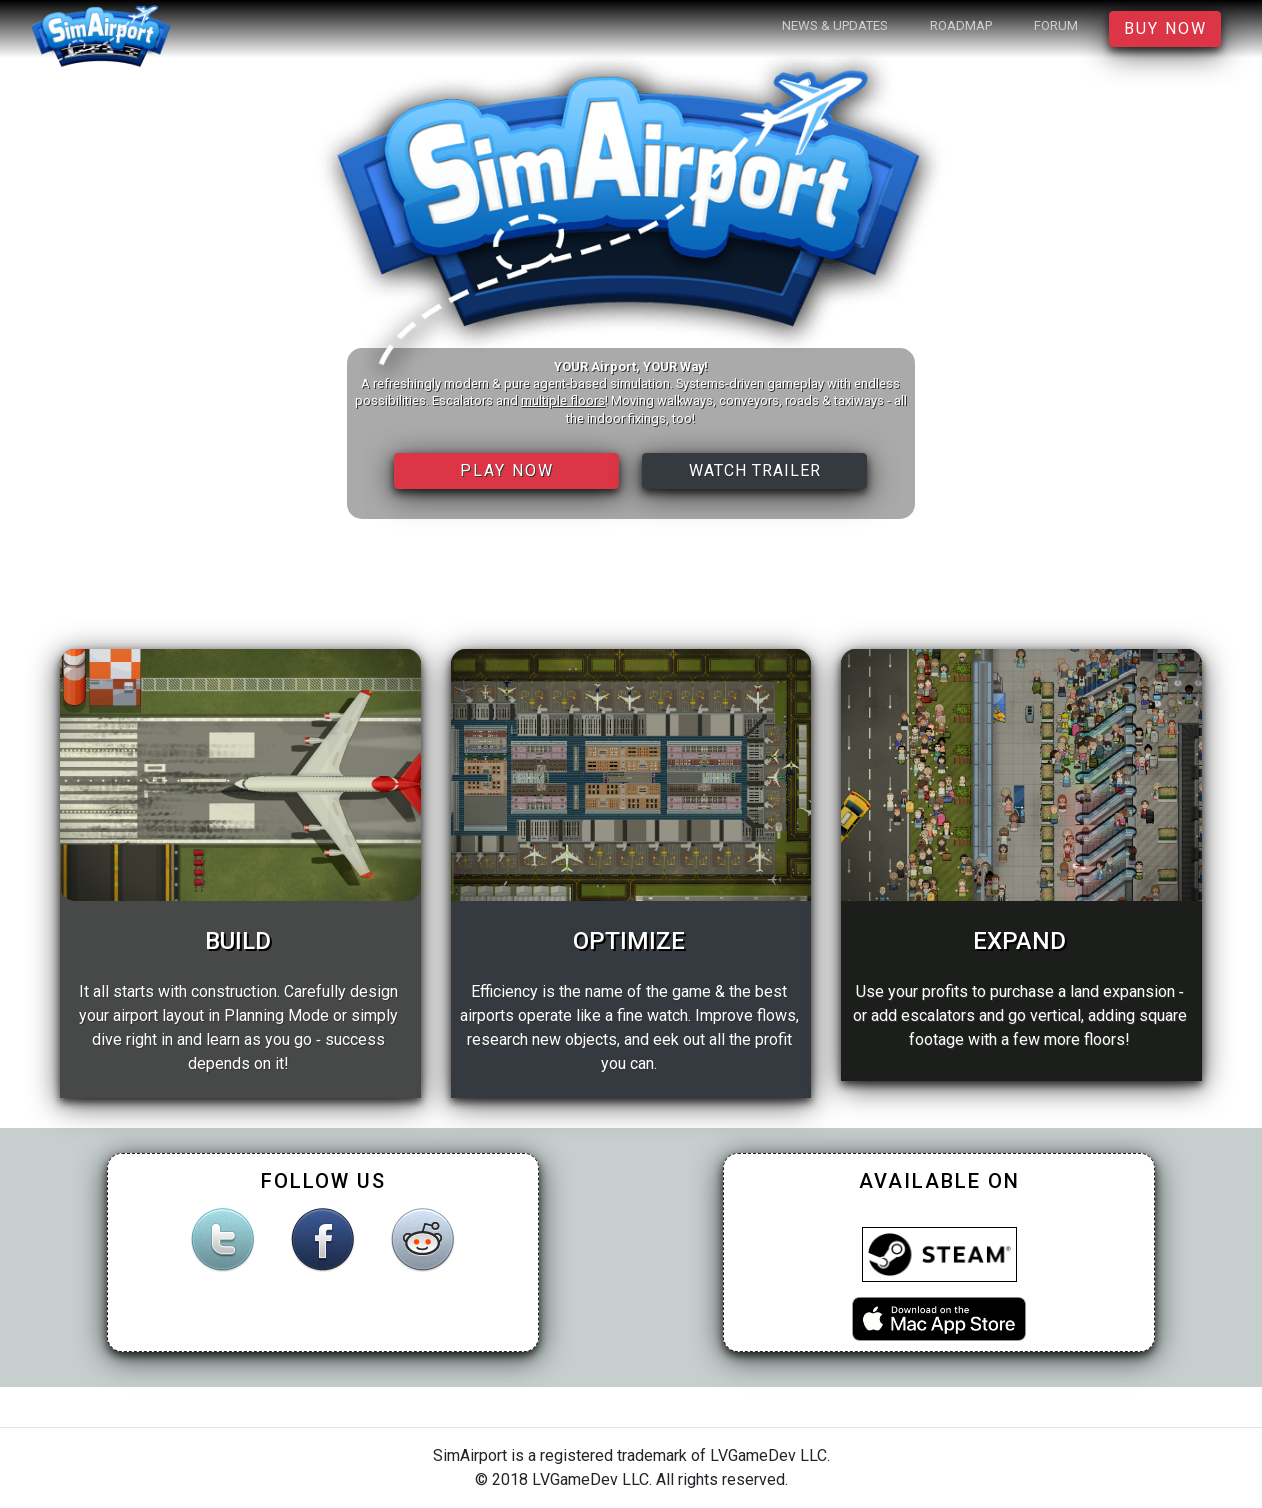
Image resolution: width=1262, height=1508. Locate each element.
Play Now (507, 470)
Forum (1056, 25)
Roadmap (961, 25)
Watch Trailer (755, 470)
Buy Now (1165, 28)
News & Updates (835, 25)
